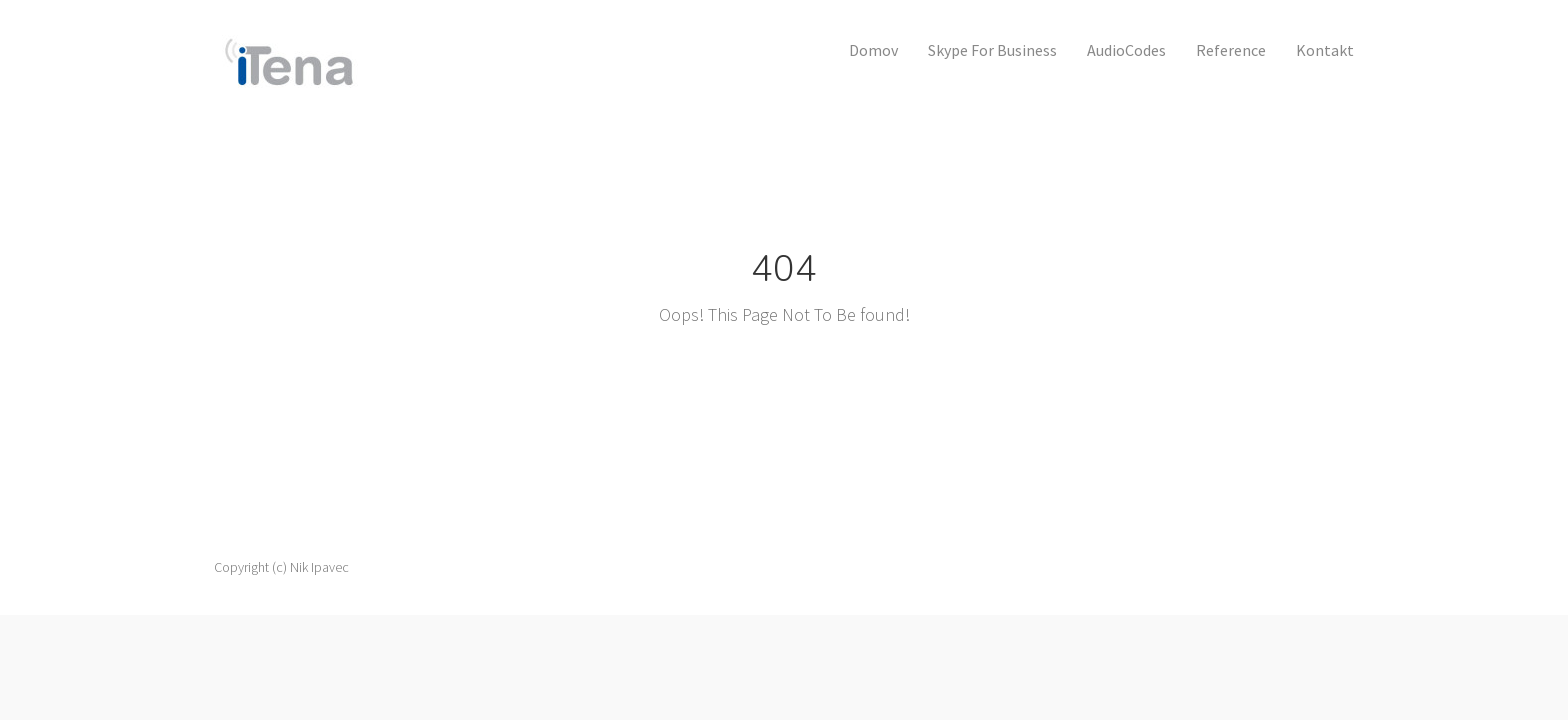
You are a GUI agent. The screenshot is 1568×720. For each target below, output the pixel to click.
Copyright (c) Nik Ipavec (281, 567)
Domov (873, 50)
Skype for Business (992, 50)
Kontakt (1325, 50)
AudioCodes (1126, 50)
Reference (1231, 50)
